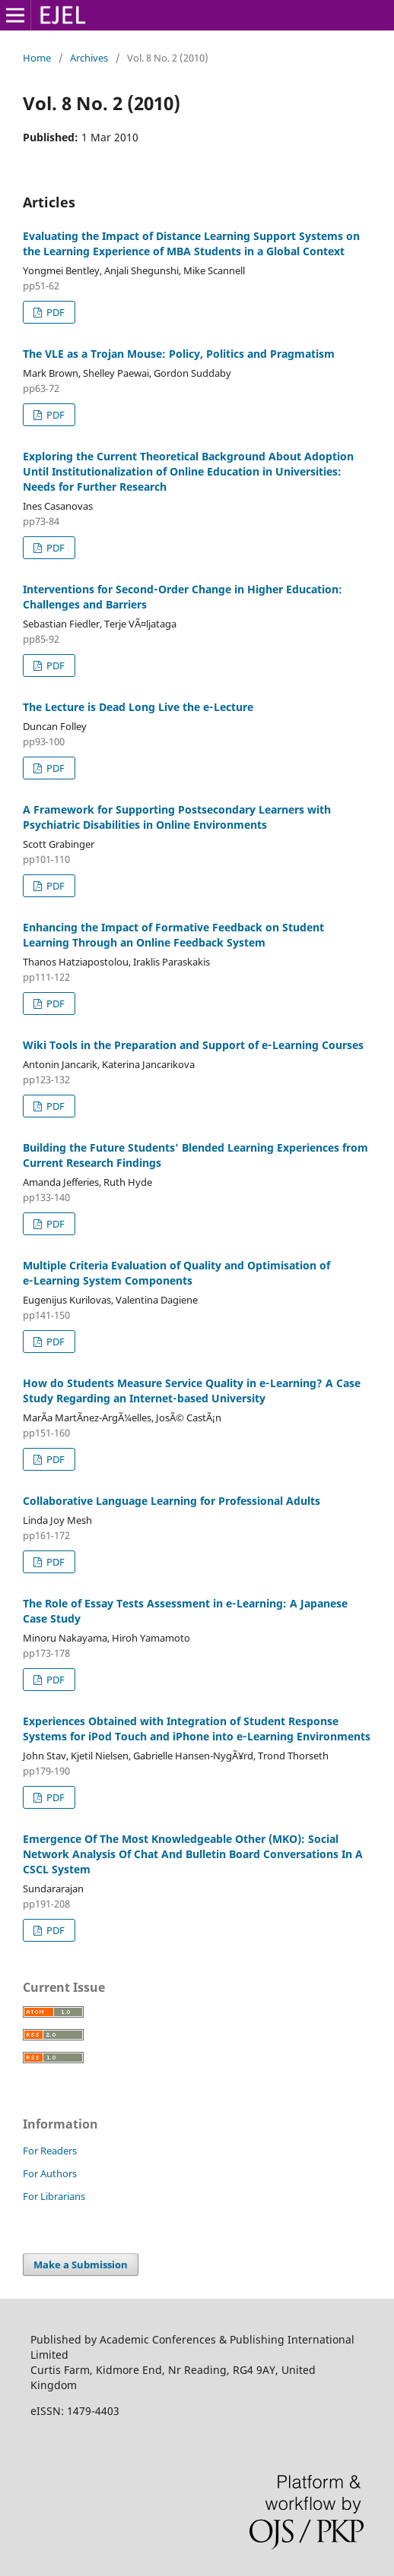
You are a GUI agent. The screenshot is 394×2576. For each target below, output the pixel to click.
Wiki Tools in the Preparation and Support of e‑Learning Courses (193, 1045)
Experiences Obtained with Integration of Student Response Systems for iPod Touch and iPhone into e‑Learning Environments (196, 1728)
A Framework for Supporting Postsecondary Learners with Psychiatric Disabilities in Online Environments (177, 817)
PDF (54, 312)
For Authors (50, 2173)
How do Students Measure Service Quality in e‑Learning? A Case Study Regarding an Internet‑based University (192, 1390)
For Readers (50, 2150)
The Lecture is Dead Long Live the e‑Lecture (138, 707)
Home (37, 58)
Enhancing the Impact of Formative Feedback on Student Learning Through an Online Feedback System (173, 935)
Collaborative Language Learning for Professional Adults (171, 1500)
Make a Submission (80, 2264)
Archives (89, 58)
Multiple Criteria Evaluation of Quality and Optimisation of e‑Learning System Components (176, 1273)
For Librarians (54, 2196)
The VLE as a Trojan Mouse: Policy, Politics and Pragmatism (179, 353)
